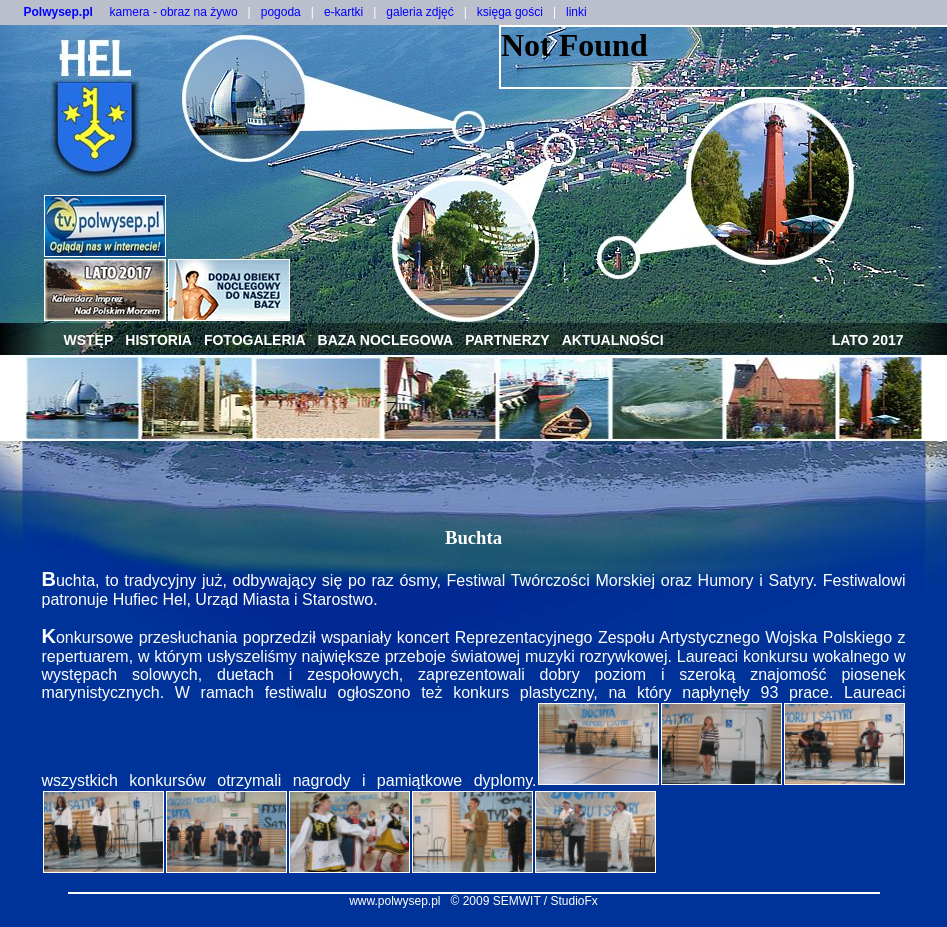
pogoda (281, 12)
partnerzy (507, 340)
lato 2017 (868, 340)
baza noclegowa (386, 340)
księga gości (510, 12)
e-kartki (343, 12)
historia (158, 340)
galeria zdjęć (419, 12)
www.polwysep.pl (394, 901)
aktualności (613, 340)
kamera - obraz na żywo (174, 12)
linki (576, 12)
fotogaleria (255, 340)
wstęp (89, 340)
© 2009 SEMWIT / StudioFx (524, 901)
